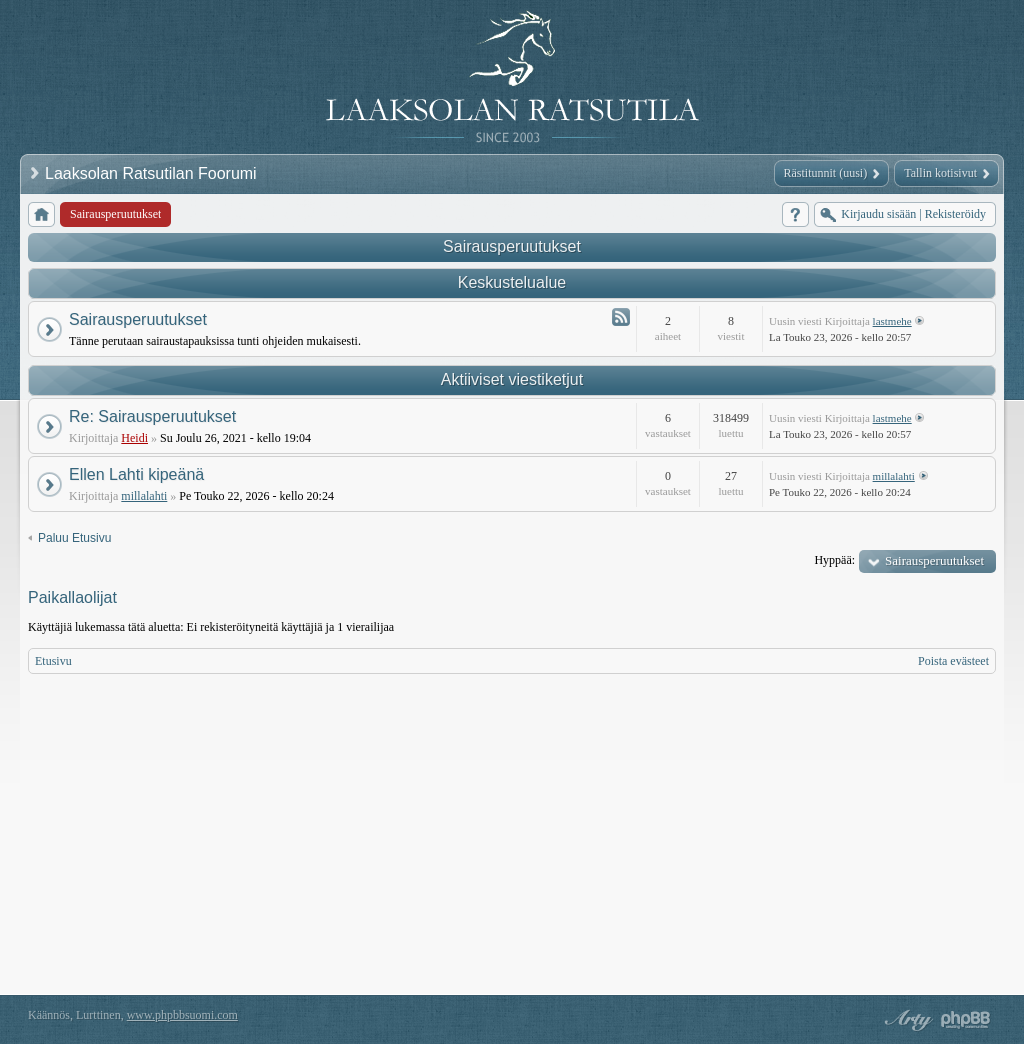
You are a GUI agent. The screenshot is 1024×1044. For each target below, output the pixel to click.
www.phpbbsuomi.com (182, 1015)
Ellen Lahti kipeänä (136, 474)
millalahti (144, 496)
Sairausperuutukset (512, 246)
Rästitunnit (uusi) (826, 173)
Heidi (134, 438)
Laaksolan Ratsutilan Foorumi (153, 173)
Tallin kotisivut (940, 173)
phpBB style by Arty (906, 1020)
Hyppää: (834, 560)
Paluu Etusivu (74, 538)
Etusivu (53, 661)
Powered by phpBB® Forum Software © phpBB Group (966, 1020)
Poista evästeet (953, 661)
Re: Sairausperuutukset (152, 416)
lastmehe (892, 321)
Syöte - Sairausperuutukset (621, 317)
